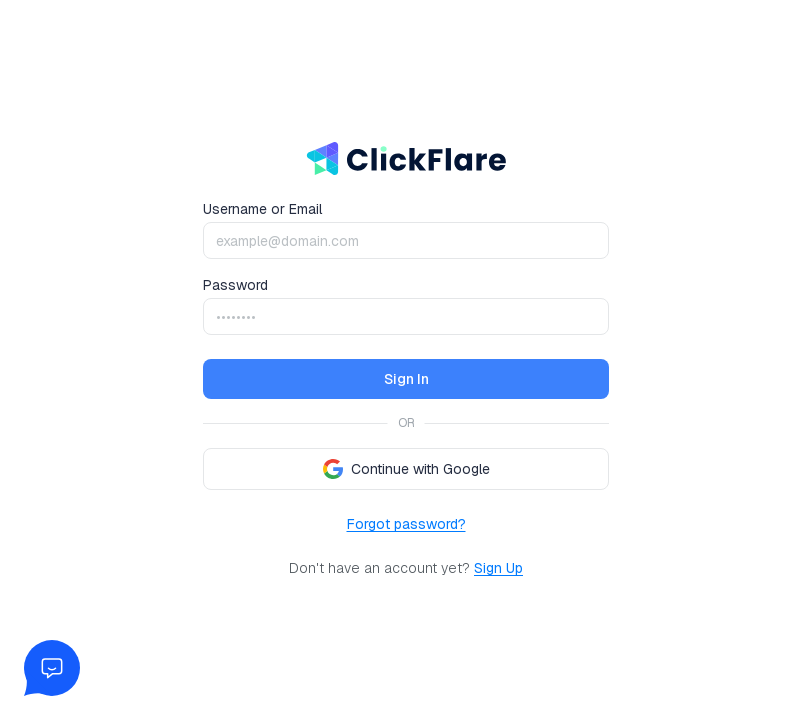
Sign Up (498, 568)
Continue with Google (406, 469)
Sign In (406, 379)
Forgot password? (406, 524)
